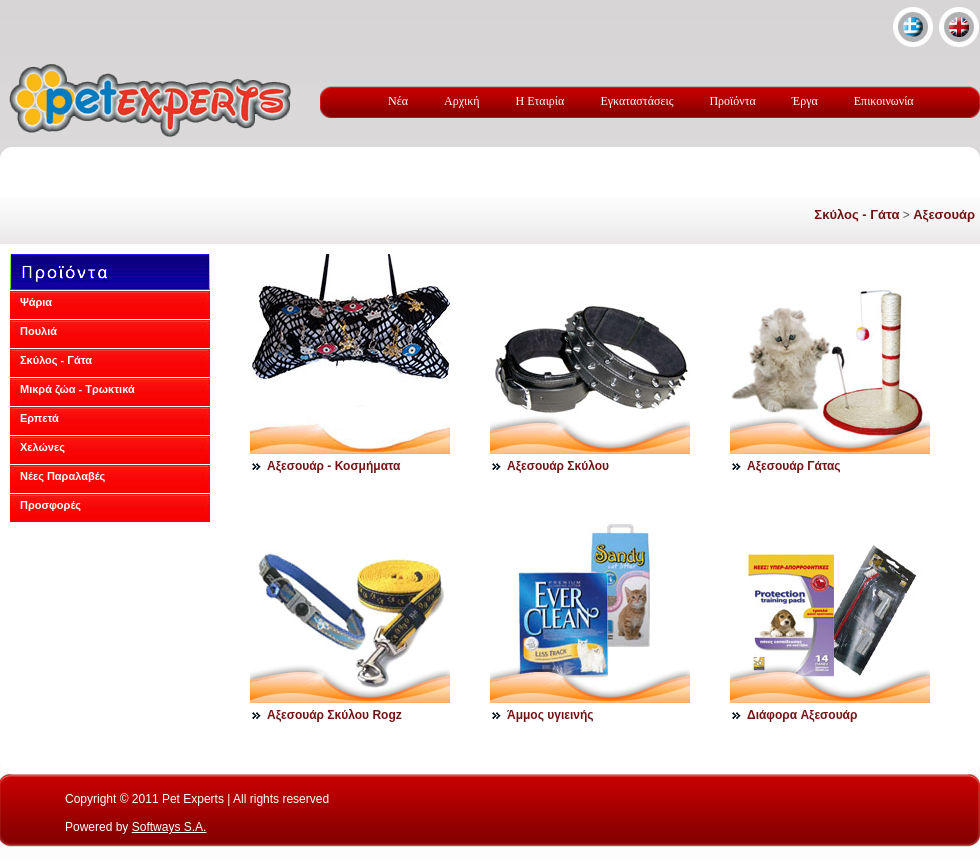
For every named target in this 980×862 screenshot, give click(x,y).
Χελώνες (42, 447)
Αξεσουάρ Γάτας (794, 466)
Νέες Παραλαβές (62, 476)
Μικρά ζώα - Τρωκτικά (77, 389)
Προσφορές (50, 505)
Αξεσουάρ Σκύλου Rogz (334, 715)
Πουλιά (38, 331)
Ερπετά (39, 418)
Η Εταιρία (540, 101)
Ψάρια (36, 302)
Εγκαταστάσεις (636, 101)
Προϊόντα (732, 101)
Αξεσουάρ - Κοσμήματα (333, 466)
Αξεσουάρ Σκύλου (558, 466)
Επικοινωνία (884, 101)
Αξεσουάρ (944, 214)
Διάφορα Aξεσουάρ (802, 715)
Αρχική (462, 101)
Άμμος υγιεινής (550, 715)
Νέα (398, 101)
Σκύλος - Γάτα (856, 214)
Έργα (805, 101)
